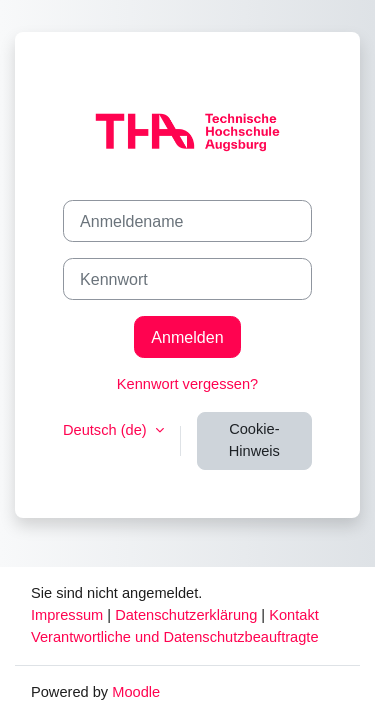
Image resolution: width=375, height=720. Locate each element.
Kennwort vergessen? (187, 384)
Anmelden (187, 337)
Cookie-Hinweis (254, 440)
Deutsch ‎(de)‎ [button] (107, 430)
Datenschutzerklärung (188, 615)
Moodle (136, 692)
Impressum (69, 615)
